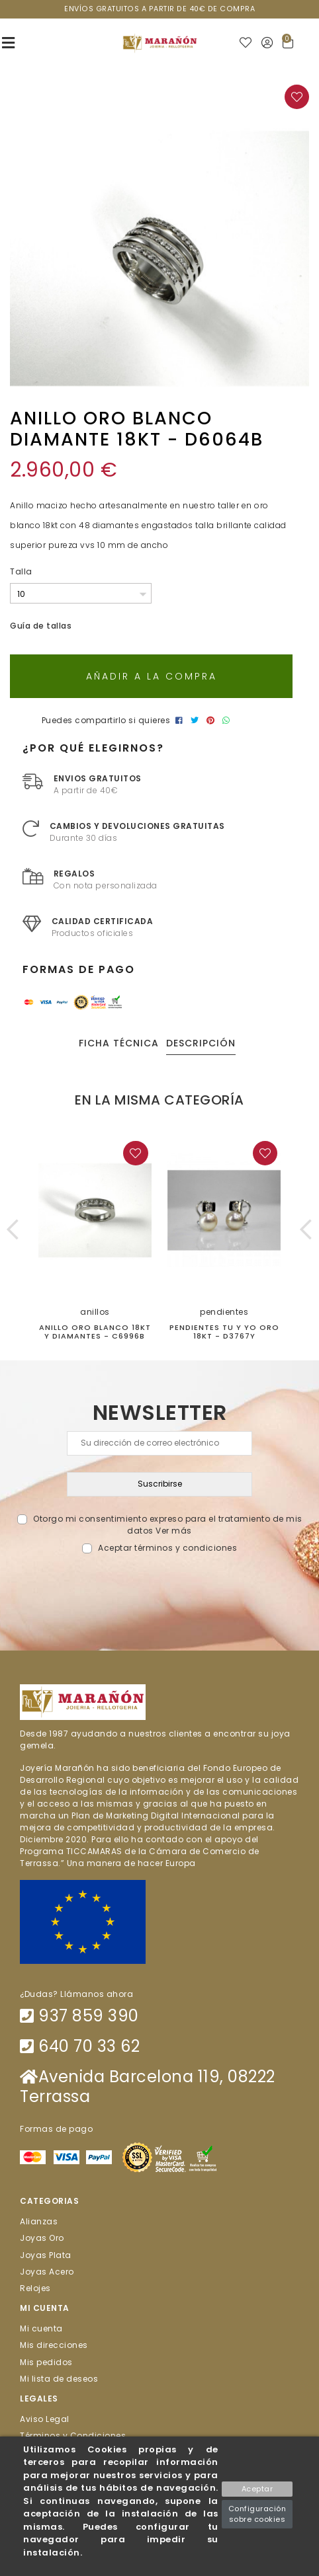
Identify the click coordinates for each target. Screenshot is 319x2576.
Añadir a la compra (151, 676)
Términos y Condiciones (73, 2435)
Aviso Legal (44, 2419)
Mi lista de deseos (59, 2378)
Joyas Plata (45, 2254)
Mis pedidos (46, 2361)
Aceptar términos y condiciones (167, 1547)
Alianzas (39, 2221)
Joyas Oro (42, 2238)
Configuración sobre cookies (257, 2514)
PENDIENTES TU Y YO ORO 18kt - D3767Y (224, 1331)
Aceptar (257, 2488)
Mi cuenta (41, 2328)
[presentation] (159, 1585)
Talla (21, 571)
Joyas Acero (47, 2271)
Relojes (35, 2288)
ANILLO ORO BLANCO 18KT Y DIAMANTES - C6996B (95, 1331)
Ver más (174, 1530)
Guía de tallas (40, 625)
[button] (13, 1229)
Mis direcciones (54, 2345)
